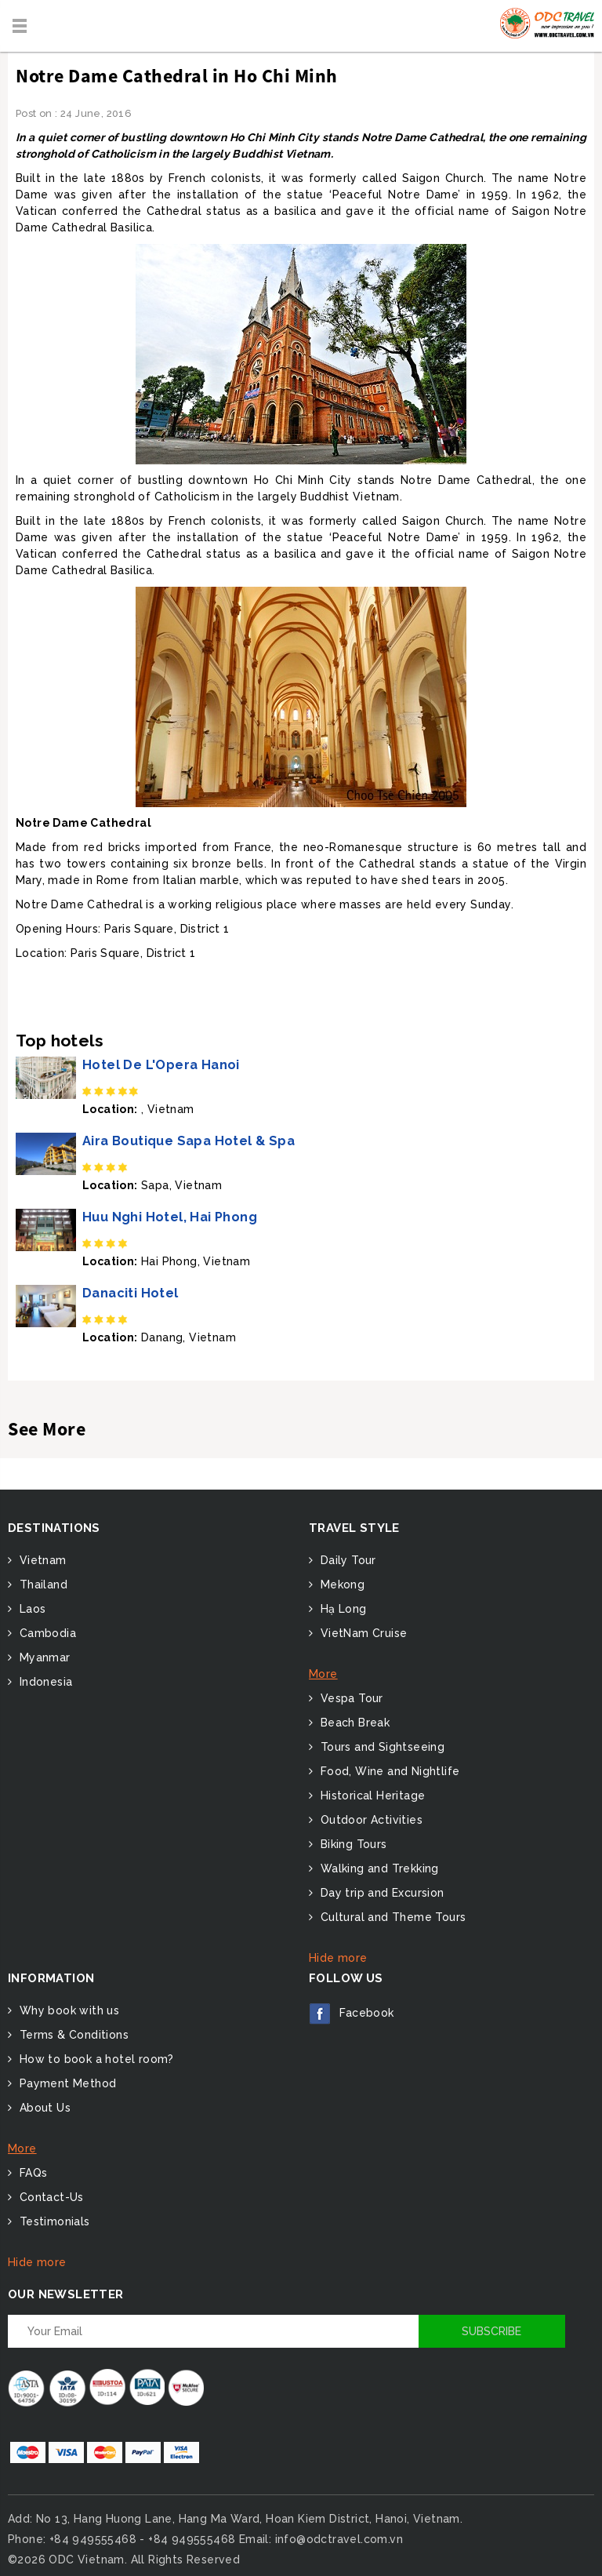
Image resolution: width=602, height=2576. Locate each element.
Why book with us (67, 2010)
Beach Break (353, 1722)
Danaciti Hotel (130, 1293)
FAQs (31, 2173)
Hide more (338, 1958)
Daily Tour (346, 1560)
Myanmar (43, 1657)
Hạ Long (341, 1609)
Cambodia (46, 1633)
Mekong (340, 1584)
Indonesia (44, 1681)
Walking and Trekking (377, 1868)
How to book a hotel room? (94, 2059)
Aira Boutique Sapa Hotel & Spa (188, 1140)
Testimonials (52, 2221)
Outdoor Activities (369, 1820)
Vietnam (41, 1560)
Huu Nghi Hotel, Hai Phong (169, 1217)
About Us (43, 2107)
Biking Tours (351, 1844)
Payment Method (66, 2083)
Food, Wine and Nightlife (388, 1771)
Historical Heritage (371, 1795)
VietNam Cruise (362, 1633)
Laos (30, 1609)
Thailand (41, 1584)
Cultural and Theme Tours (391, 1917)
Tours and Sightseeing (380, 1747)
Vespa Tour (350, 1698)
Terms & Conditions (72, 2034)
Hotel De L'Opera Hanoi (161, 1064)
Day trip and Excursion (380, 1893)
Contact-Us (49, 2197)
